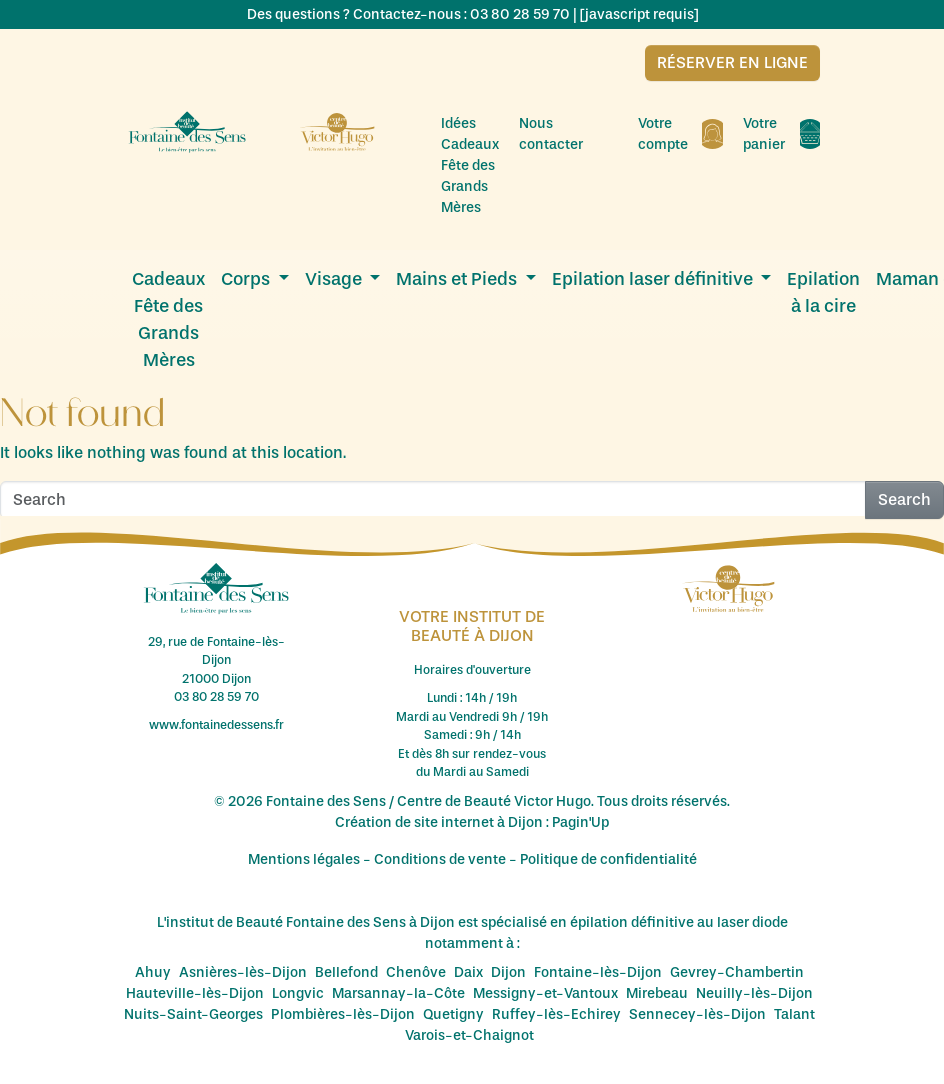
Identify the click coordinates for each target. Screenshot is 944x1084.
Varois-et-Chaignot (469, 1035)
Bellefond (346, 972)
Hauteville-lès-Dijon (195, 993)
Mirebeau (657, 993)
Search (904, 499)
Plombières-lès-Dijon (343, 1014)
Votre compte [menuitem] (680, 134)
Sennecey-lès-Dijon (697, 1014)
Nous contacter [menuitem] (568, 134)
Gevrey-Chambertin (737, 972)
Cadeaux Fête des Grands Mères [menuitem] (168, 319)
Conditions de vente (440, 859)
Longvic (298, 993)
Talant (794, 1014)
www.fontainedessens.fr (216, 725)
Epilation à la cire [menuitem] (823, 292)
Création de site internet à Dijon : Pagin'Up (472, 822)
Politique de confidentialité (608, 859)
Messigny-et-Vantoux (545, 993)
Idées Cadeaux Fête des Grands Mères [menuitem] (470, 165)
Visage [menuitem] (335, 279)
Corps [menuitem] (247, 279)
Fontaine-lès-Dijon (598, 972)
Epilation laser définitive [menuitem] (654, 279)
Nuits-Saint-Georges (193, 1014)
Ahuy (153, 972)
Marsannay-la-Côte (398, 993)
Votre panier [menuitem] (781, 134)
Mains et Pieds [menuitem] (458, 279)
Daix (468, 972)
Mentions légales (304, 859)
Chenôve (416, 972)
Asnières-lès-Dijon (243, 972)
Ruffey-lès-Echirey (556, 1014)
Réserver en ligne (732, 62)
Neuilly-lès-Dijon (754, 993)
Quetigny (453, 1014)
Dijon (508, 972)
